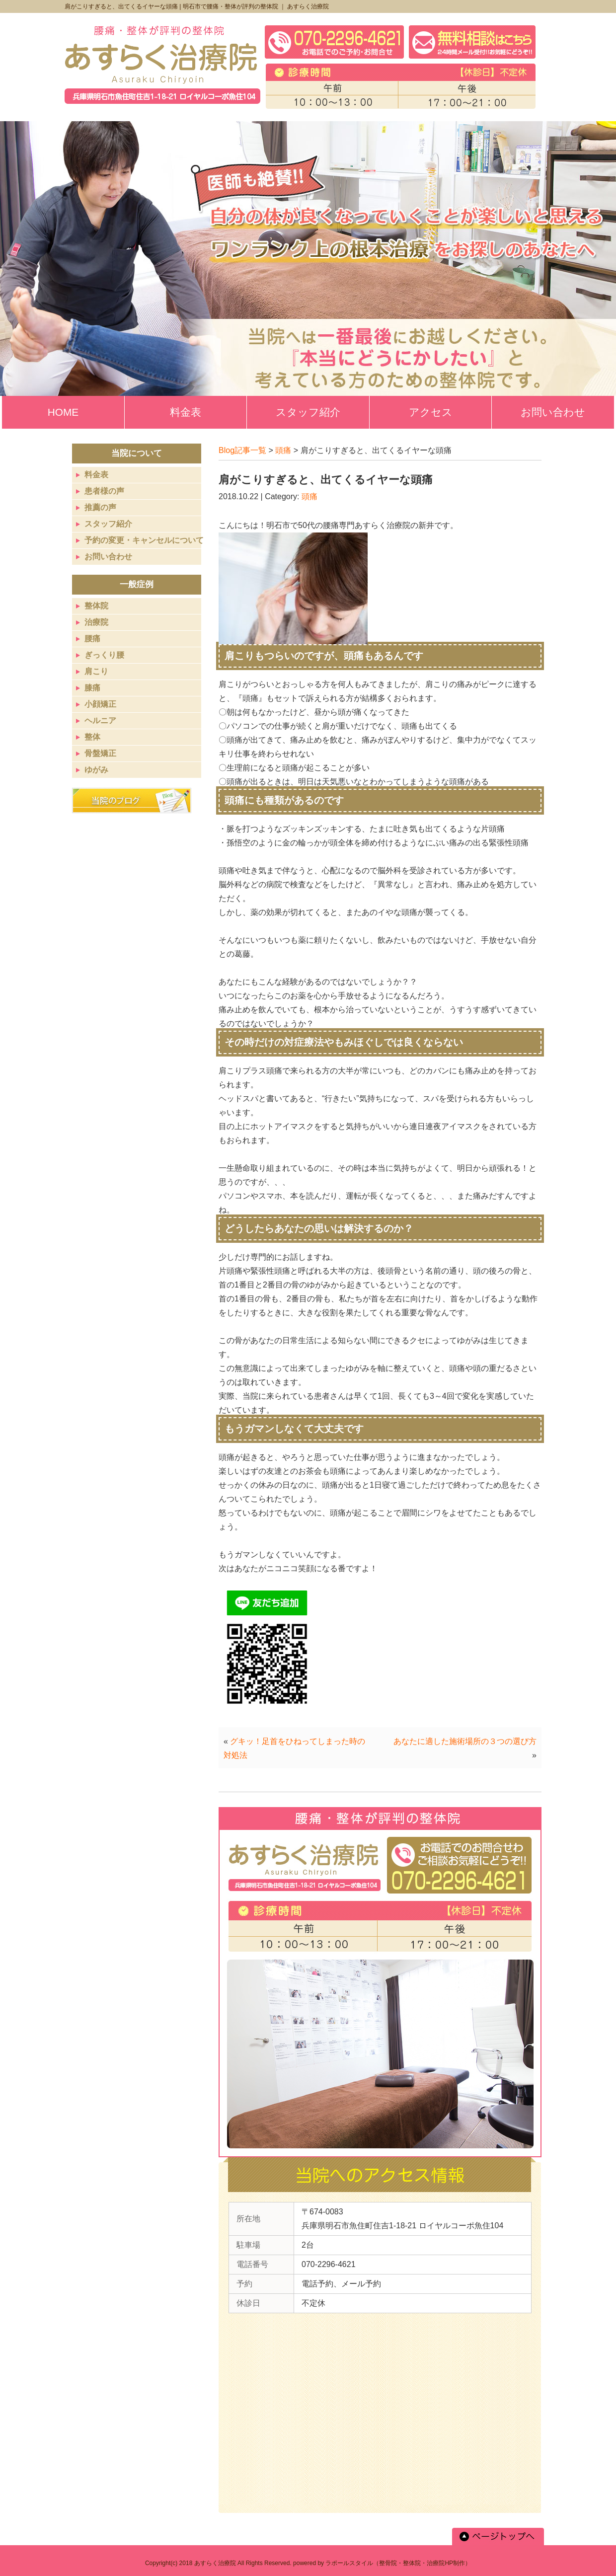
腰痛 (92, 638)
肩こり (96, 671)
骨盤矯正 (100, 753)
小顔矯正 (100, 704)
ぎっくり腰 (104, 655)
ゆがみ (96, 769)
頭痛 (283, 450)
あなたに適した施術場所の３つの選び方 (465, 1741)
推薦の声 (100, 507)
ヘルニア (100, 720)
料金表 (96, 474)
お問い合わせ (108, 556)
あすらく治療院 (215, 2563)
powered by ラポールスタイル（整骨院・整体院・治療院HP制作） (382, 2563)
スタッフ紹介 (108, 524)
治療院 (96, 622)
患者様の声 (104, 491)
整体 (92, 737)
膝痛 (92, 687)
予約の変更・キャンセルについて (144, 540)
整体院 (96, 606)
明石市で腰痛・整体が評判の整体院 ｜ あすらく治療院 (256, 6)
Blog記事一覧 (242, 450)
